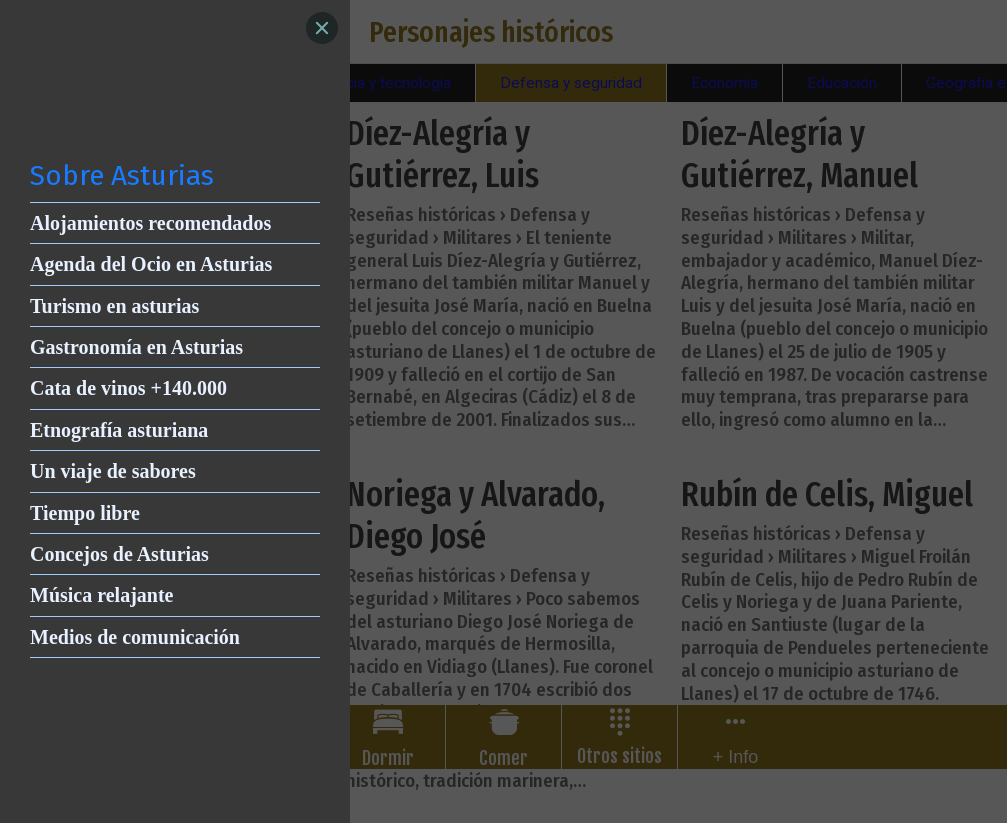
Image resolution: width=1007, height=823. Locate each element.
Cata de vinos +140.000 (128, 388)
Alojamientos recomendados (150, 223)
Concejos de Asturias (119, 554)
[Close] (322, 28)
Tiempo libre (85, 513)
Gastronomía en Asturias (136, 347)
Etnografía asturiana (119, 430)
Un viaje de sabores (113, 471)
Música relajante (102, 595)
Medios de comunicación (135, 637)
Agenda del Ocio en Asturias (151, 264)
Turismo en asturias (114, 306)
